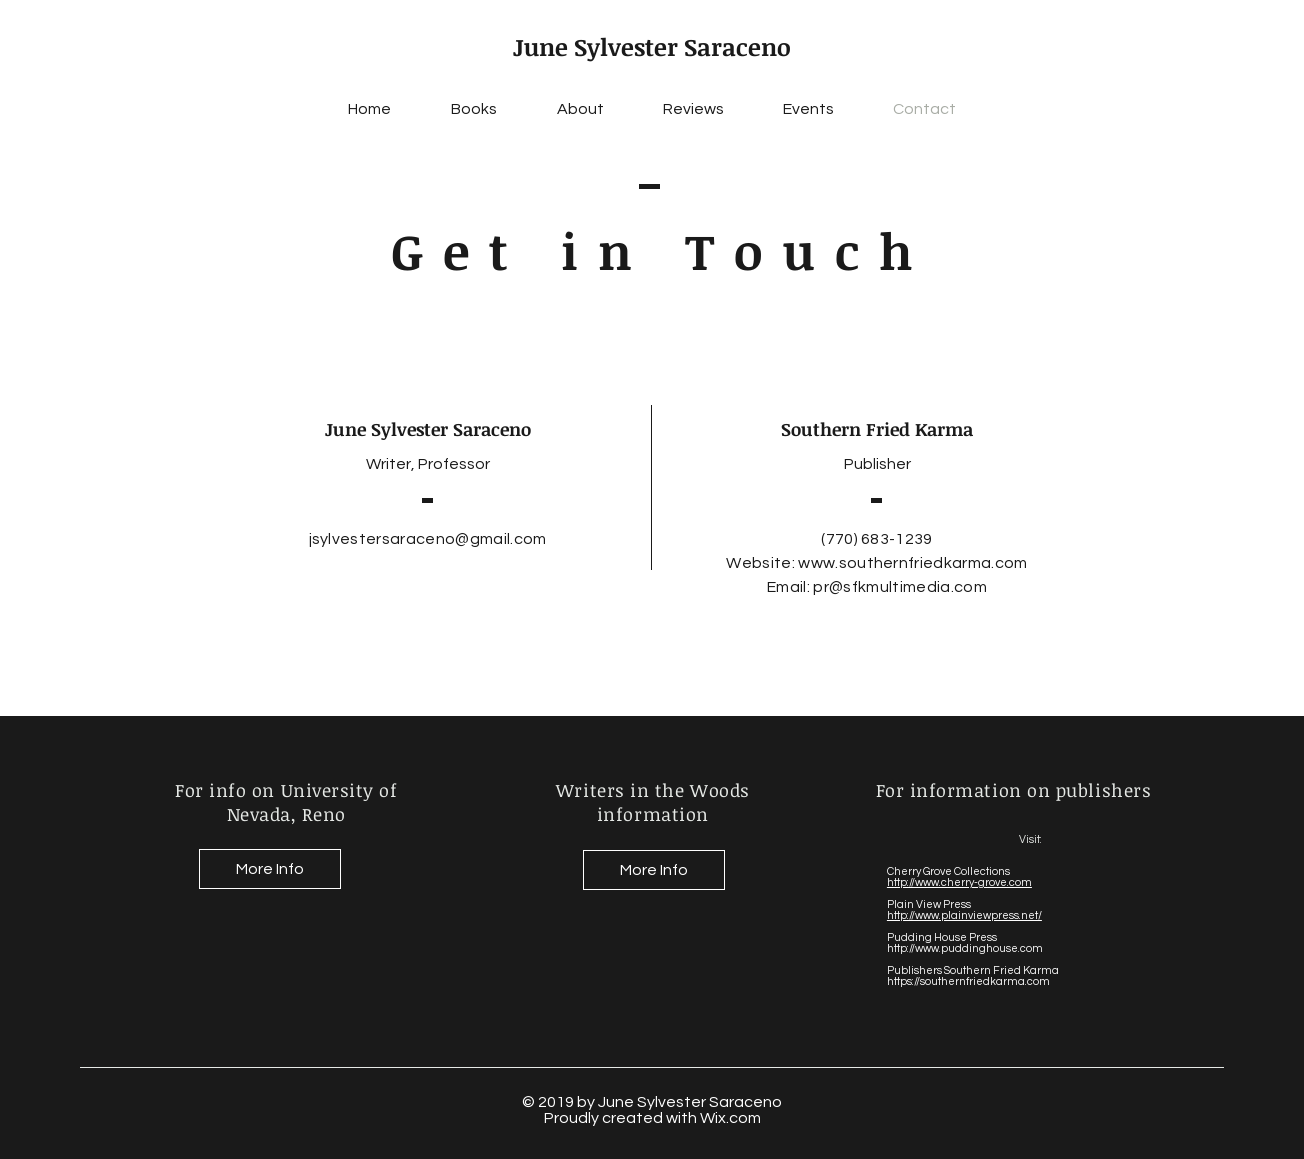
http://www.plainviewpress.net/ (964, 915)
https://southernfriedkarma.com (968, 981)
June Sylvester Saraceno (652, 46)
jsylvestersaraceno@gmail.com (428, 539)
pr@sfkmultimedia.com (899, 587)
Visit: (1031, 839)
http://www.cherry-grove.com (959, 882)
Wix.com (730, 1118)
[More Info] (270, 869)
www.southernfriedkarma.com (912, 563)
